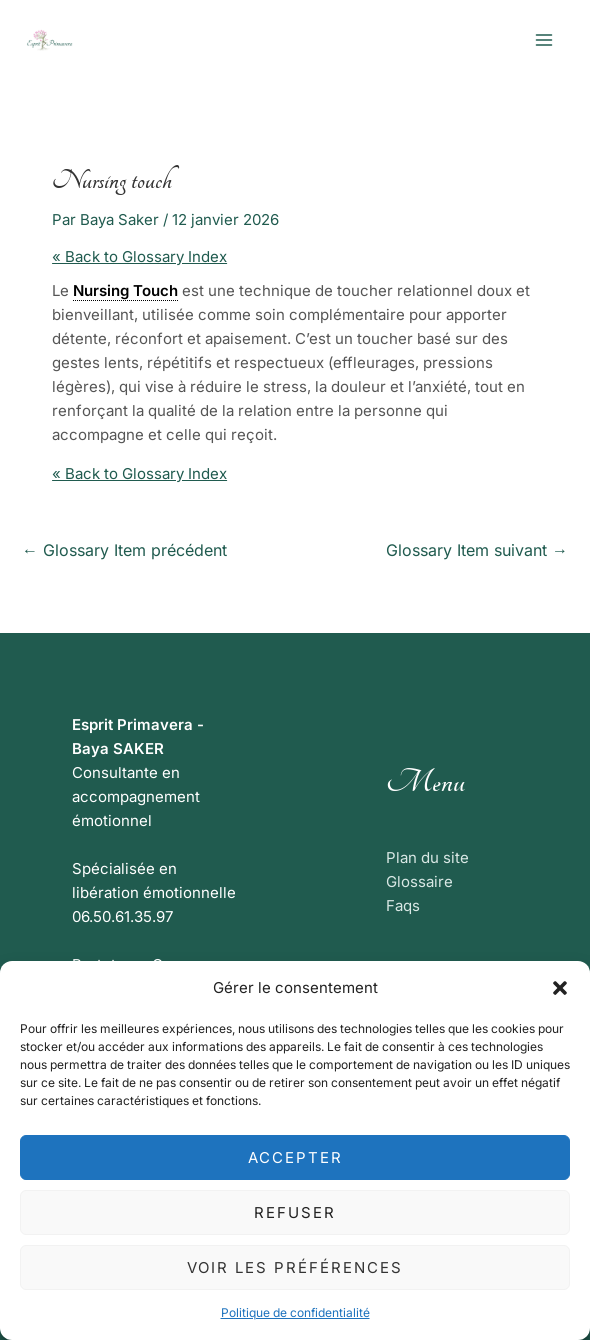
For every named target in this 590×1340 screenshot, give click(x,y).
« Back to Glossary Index (139, 256)
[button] (560, 988)
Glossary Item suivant (477, 550)
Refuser (295, 1212)
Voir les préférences (295, 1267)
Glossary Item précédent (124, 550)
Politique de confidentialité (295, 1312)
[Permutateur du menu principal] (544, 40)
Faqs (403, 905)
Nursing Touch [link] (125, 290)
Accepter (295, 1157)
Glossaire (419, 881)
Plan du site (427, 857)
